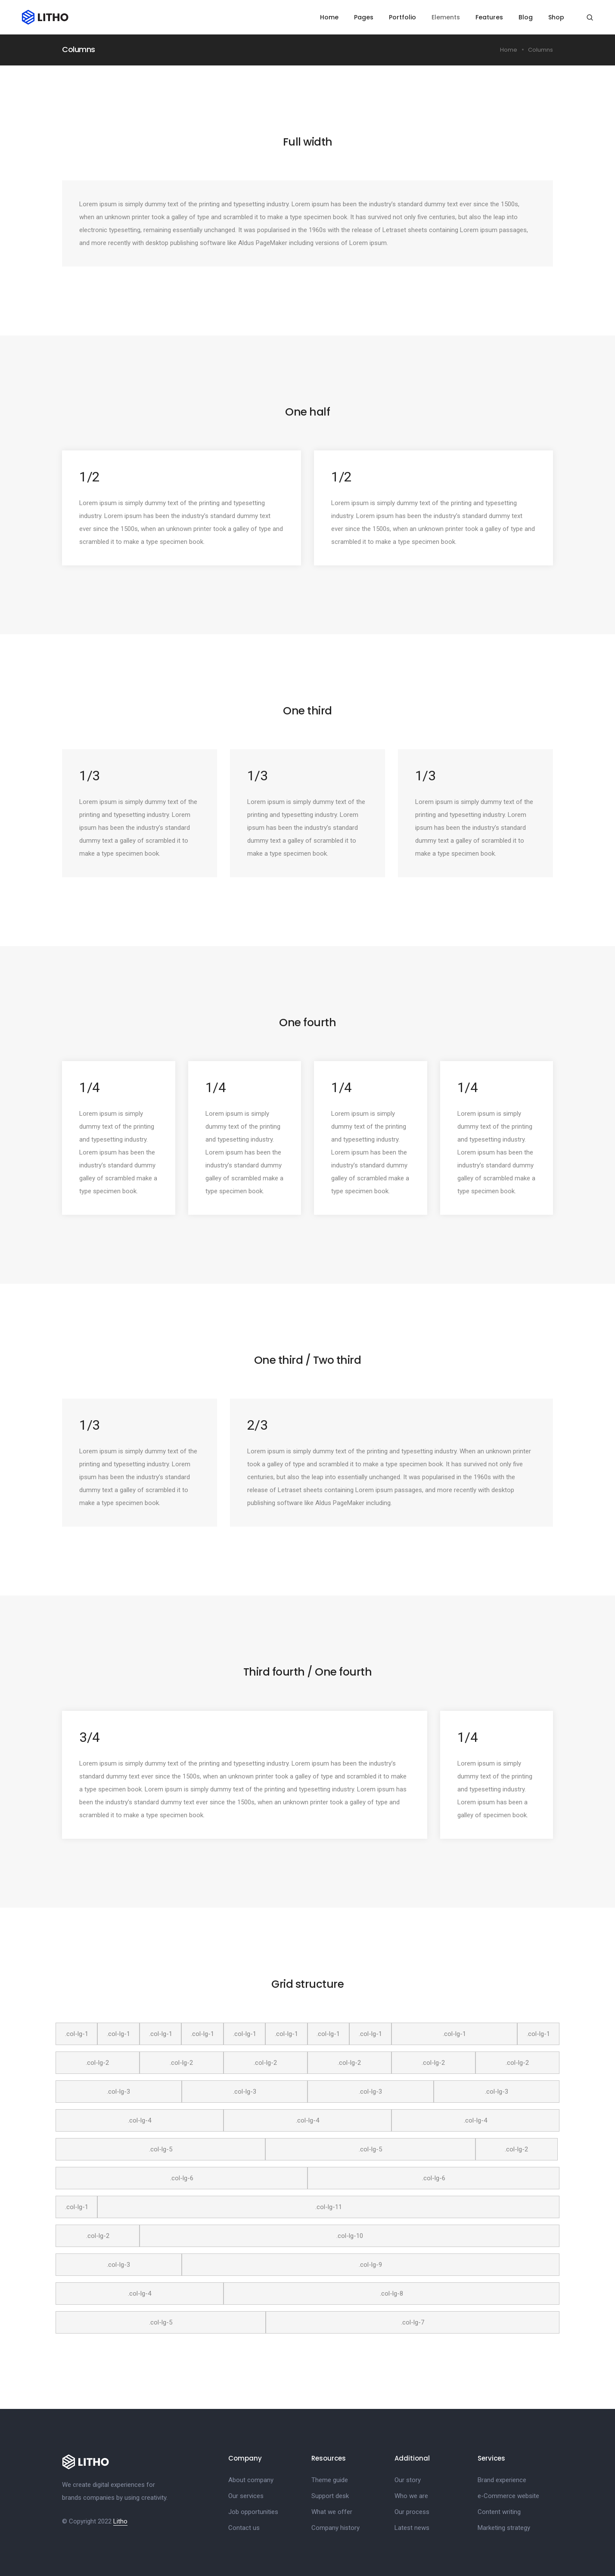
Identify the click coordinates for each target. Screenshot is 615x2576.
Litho (120, 2520)
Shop (557, 17)
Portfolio (402, 17)
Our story (407, 2479)
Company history (335, 2527)
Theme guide (329, 2479)
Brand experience (502, 2479)
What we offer (331, 2511)
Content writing (499, 2511)
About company (250, 2479)
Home (329, 17)
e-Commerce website (508, 2495)
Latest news (411, 2527)
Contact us (244, 2527)
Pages (364, 17)
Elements (446, 17)
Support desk (330, 2495)
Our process (411, 2511)
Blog (526, 17)
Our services (246, 2495)
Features (489, 17)
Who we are (411, 2495)
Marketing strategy (504, 2527)
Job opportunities (253, 2511)
